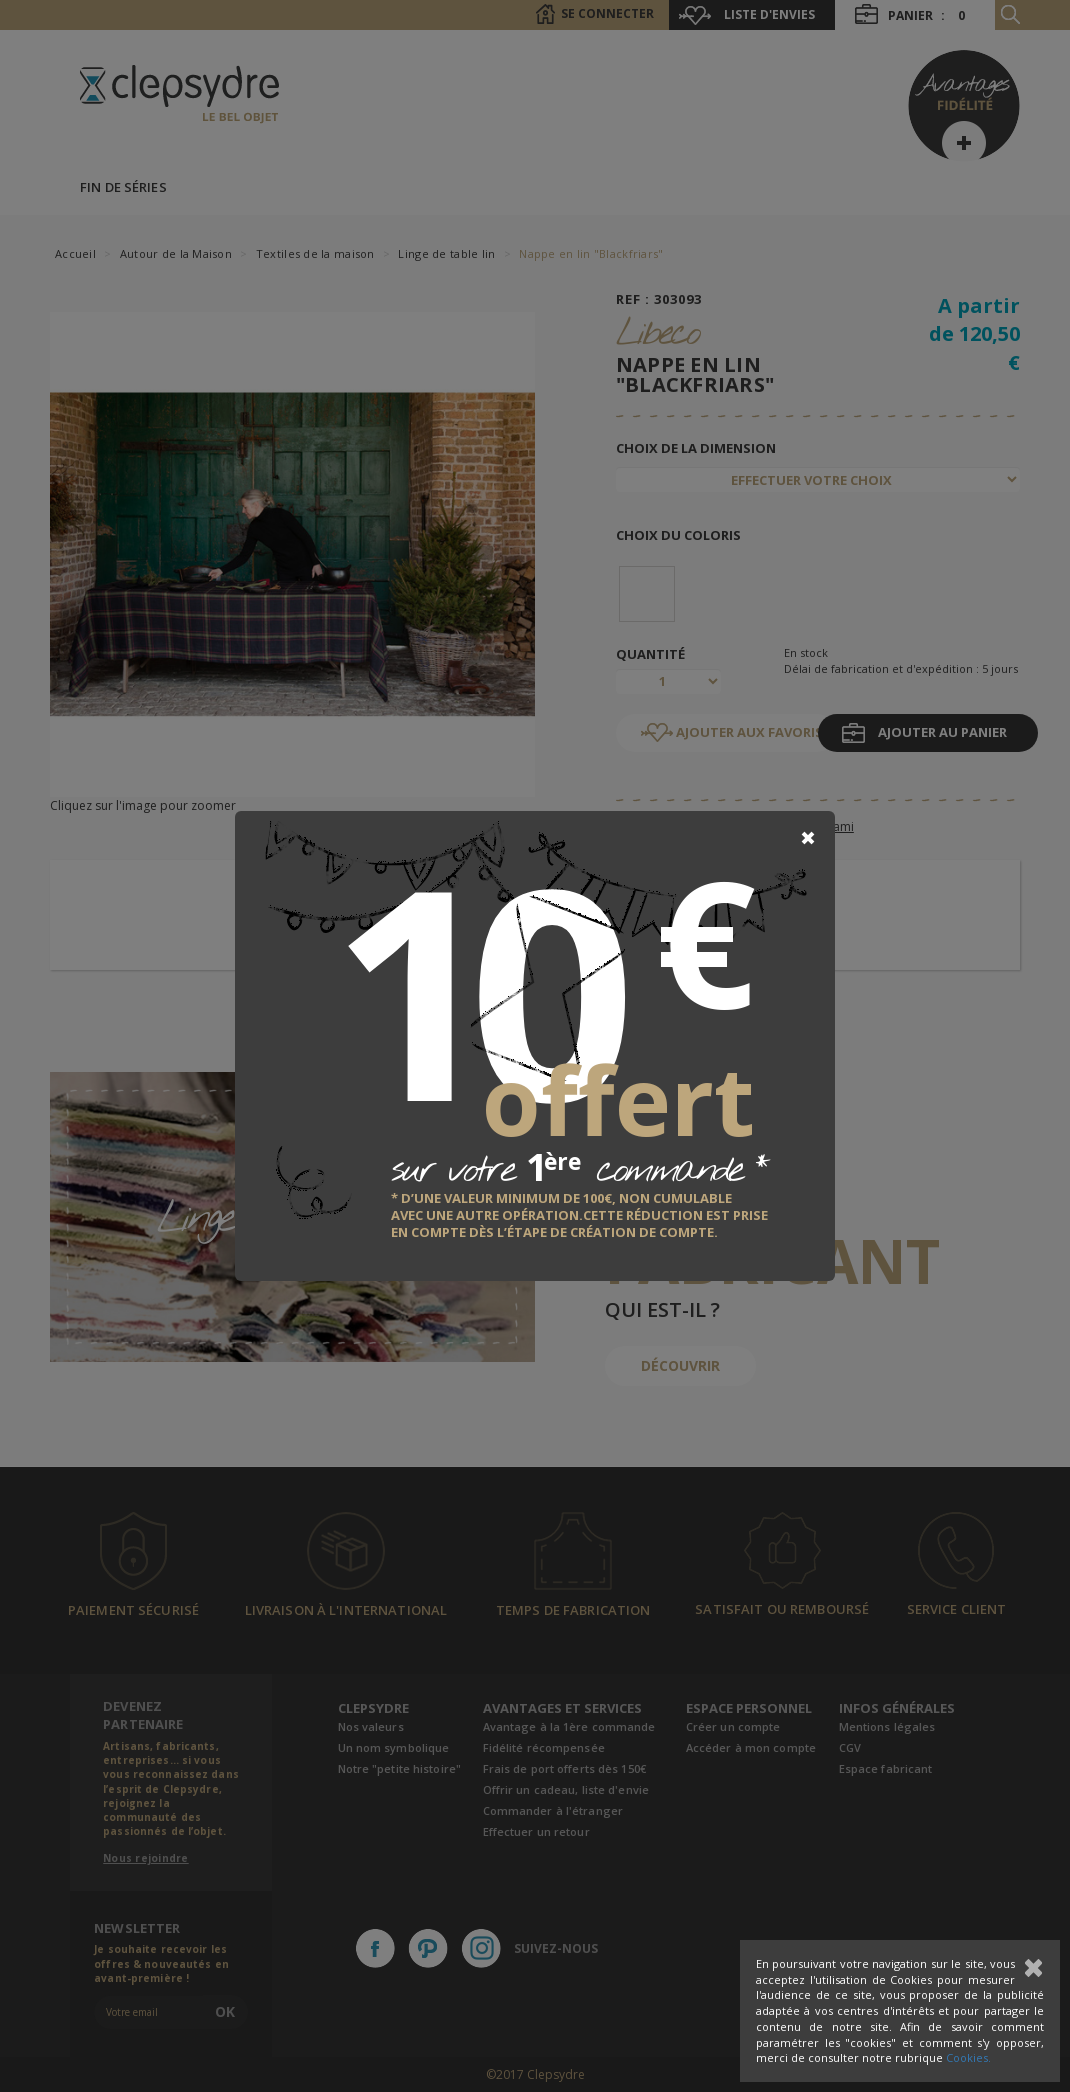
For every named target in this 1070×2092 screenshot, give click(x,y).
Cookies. (968, 2057)
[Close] (808, 838)
